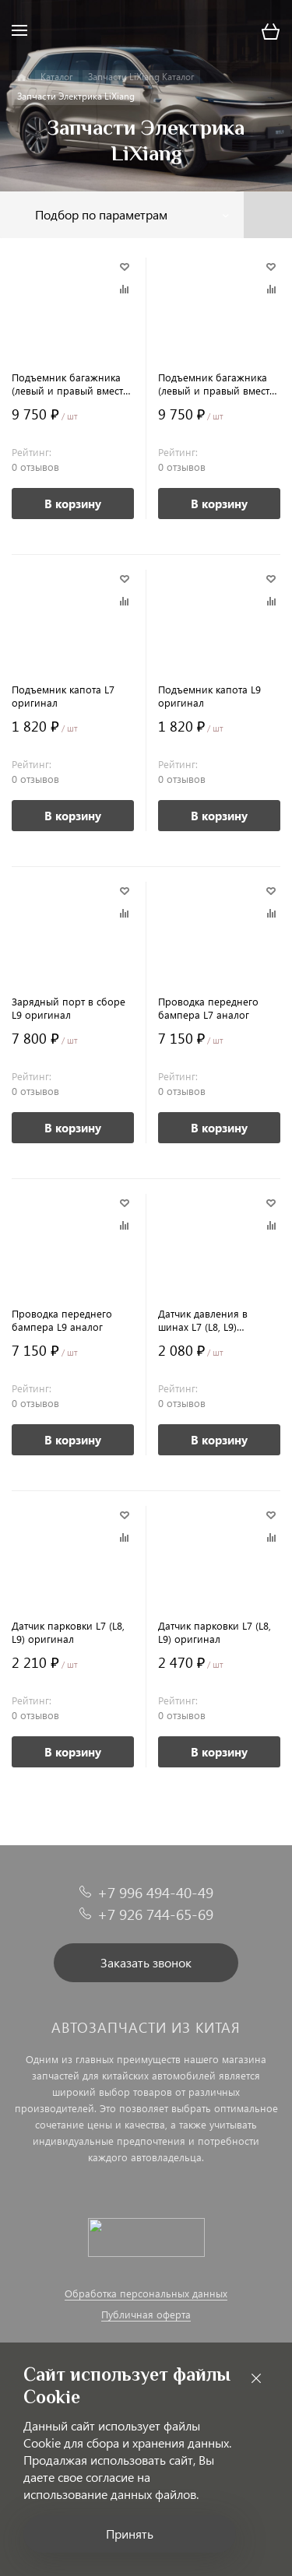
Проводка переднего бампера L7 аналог (208, 1008)
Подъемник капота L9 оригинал (209, 696)
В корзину (72, 503)
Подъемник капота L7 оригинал (63, 696)
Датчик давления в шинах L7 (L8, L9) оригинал (203, 1320)
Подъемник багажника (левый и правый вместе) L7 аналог (72, 383)
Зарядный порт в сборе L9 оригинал (68, 1008)
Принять (129, 2533)
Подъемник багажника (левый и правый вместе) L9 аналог (218, 383)
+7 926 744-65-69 (155, 1914)
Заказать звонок (146, 1962)
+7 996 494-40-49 (155, 1892)
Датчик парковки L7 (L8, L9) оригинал (68, 1632)
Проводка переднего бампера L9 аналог (62, 1320)
